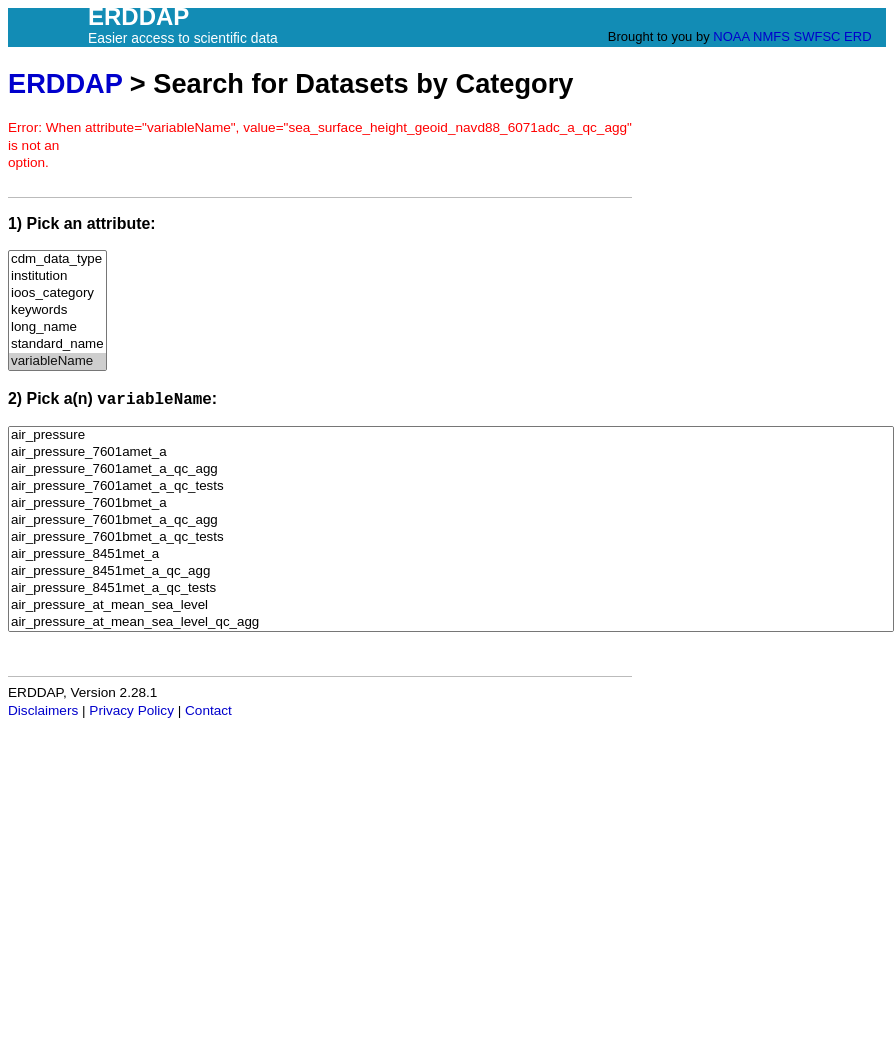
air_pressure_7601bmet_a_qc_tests (451, 537)
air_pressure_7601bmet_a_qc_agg (451, 520)
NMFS (771, 36)
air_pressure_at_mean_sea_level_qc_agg (451, 622)
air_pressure (451, 435)
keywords (57, 310)
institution (57, 276)
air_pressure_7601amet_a (451, 452)
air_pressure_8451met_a (451, 554)
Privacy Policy (131, 710)
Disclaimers (43, 710)
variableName (57, 361)
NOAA (731, 36)
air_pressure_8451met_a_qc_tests (451, 588)
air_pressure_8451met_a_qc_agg (451, 571)
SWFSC (817, 36)
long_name (57, 327)
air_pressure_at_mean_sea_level (451, 605)
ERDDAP (65, 83)
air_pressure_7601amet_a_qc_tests (451, 486)
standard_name (57, 344)
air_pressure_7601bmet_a (451, 503)
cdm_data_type (57, 259)
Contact (208, 710)
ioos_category (57, 293)
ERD (857, 36)
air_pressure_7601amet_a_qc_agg (451, 469)
